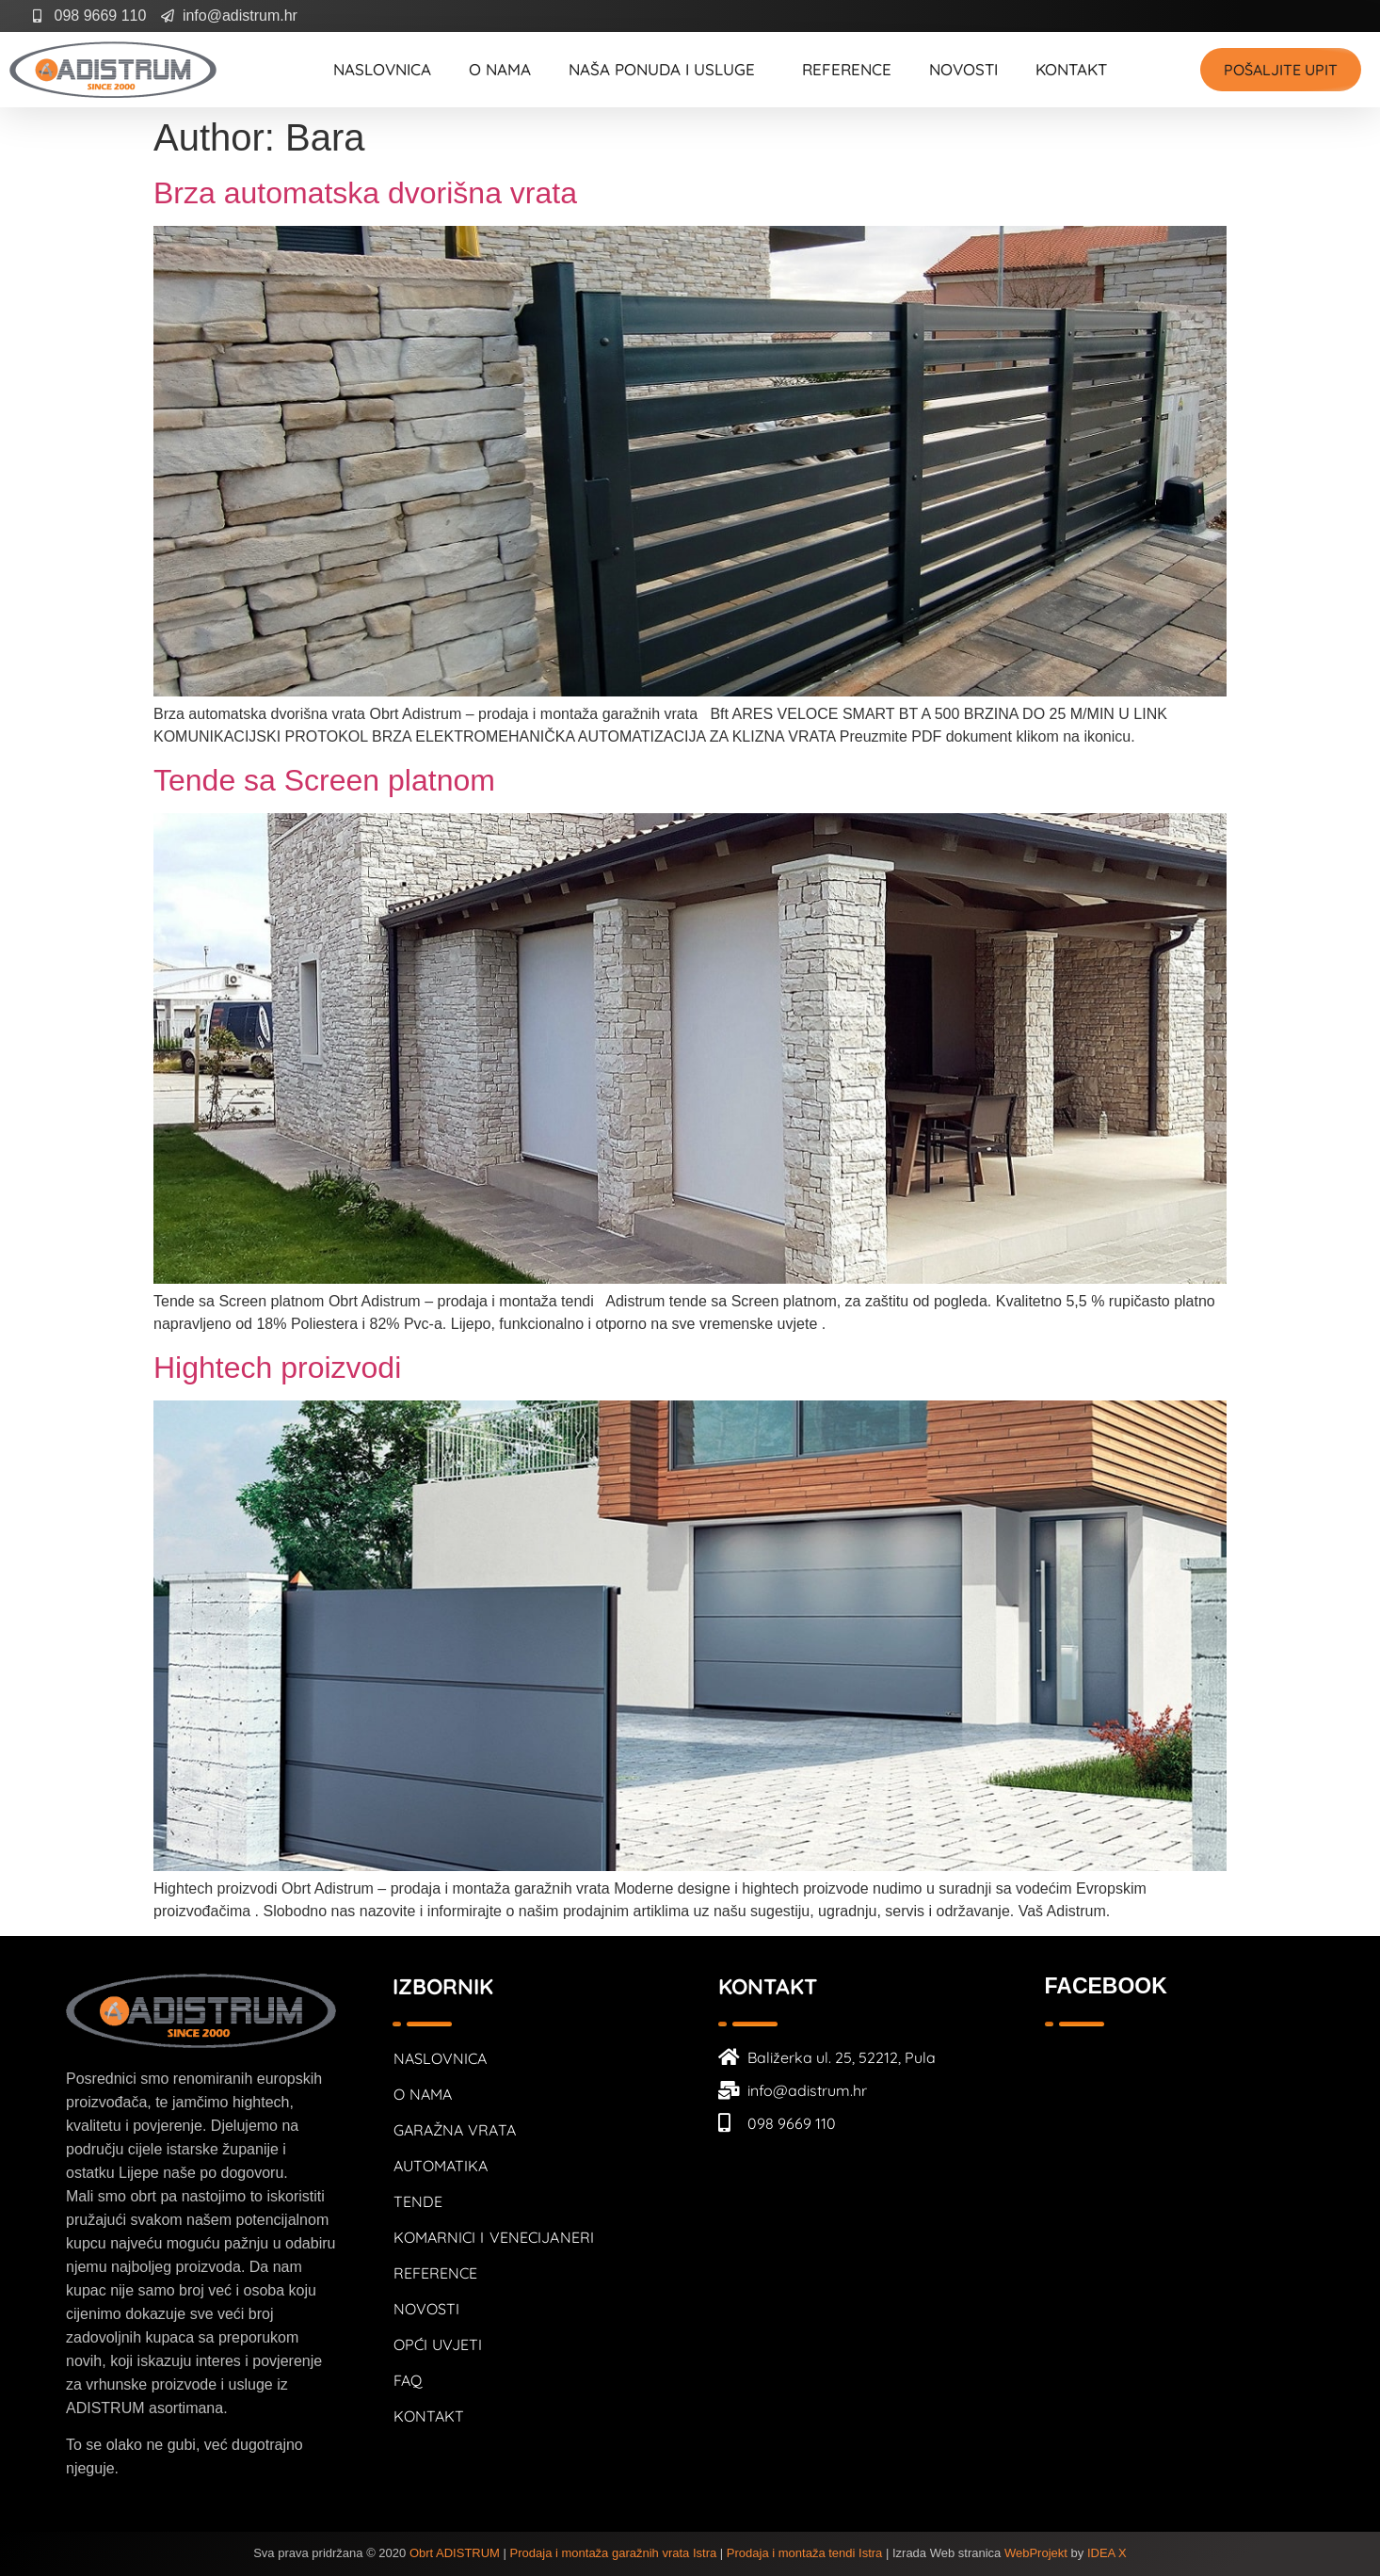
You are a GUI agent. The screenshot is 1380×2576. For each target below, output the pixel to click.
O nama (500, 69)
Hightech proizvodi (277, 1367)
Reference (846, 69)
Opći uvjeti (438, 2344)
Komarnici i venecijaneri (493, 2237)
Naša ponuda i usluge (666, 69)
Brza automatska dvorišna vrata (365, 193)
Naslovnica (382, 69)
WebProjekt (1035, 2553)
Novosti (963, 69)
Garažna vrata (454, 2129)
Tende (418, 2201)
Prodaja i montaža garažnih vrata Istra (613, 2553)
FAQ (407, 2380)
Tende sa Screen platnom (324, 780)
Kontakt (1071, 69)
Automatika (441, 2165)
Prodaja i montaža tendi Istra (804, 2553)
